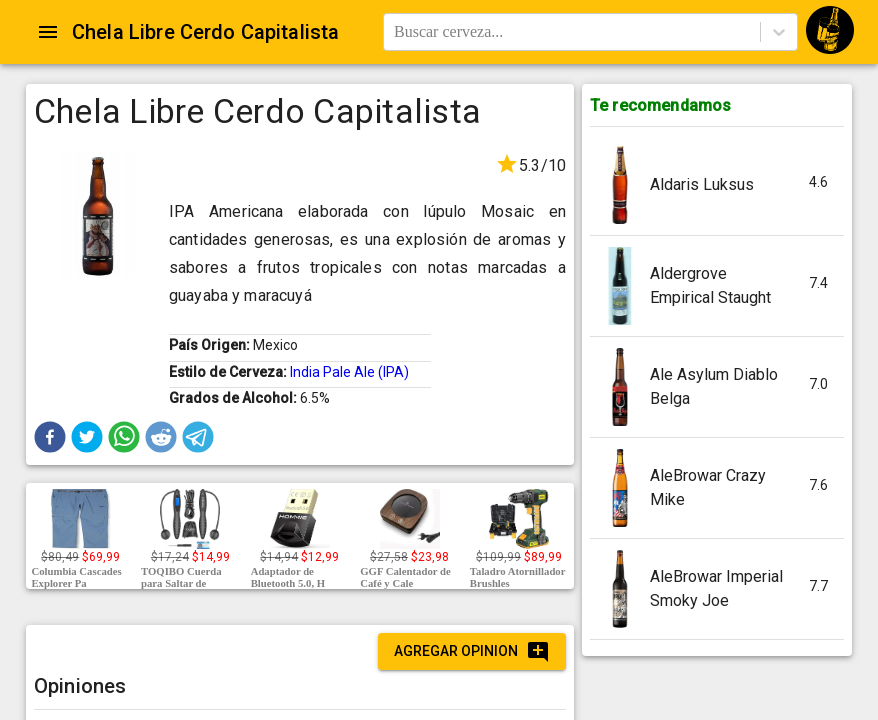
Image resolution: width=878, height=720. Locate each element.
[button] (50, 437)
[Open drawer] (48, 32)
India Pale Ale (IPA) (349, 372)
